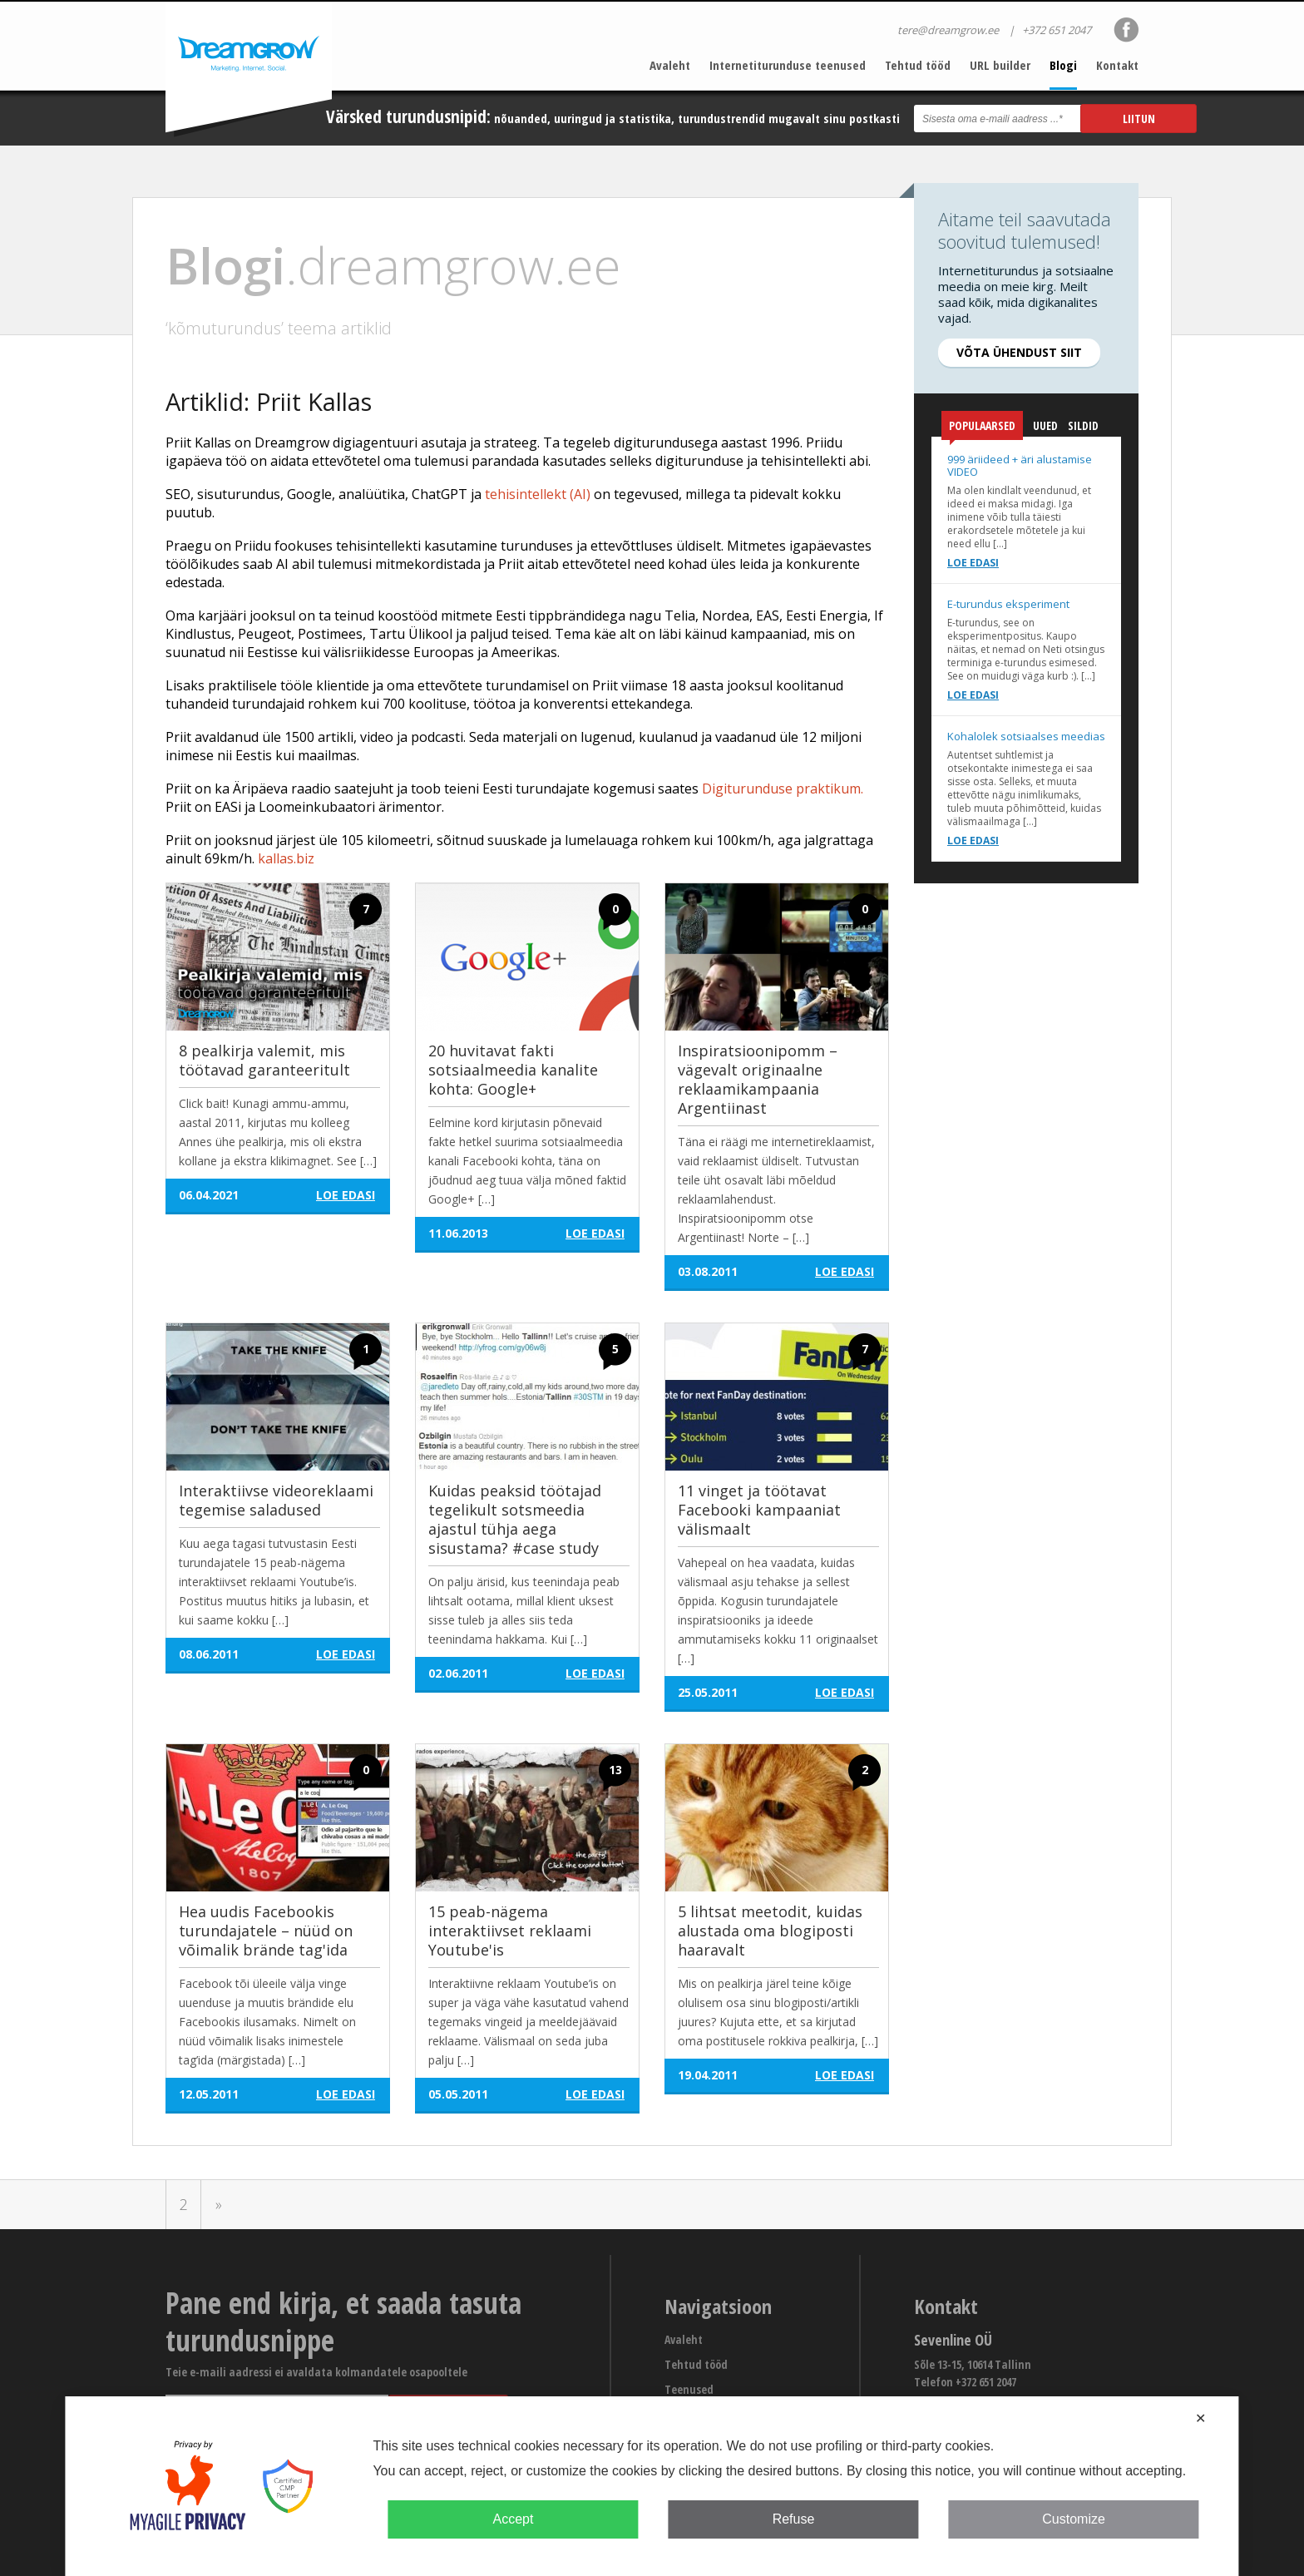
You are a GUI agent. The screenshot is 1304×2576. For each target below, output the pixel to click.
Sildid (1083, 425)
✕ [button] (1200, 2418)
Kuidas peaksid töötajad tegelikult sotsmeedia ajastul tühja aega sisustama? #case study (514, 1519)
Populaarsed (982, 429)
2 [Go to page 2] (184, 2204)
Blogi (1063, 65)
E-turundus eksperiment (1008, 603)
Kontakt (1117, 65)
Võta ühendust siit (1019, 352)
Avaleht (670, 65)
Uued (1045, 425)
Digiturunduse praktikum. (782, 788)
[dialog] (651, 2486)
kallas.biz (286, 858)
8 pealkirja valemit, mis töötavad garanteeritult (264, 1060)
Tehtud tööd (918, 65)
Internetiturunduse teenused (787, 65)
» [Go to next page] (218, 2204)
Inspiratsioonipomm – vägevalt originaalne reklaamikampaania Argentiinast (757, 1079)
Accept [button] (512, 2519)
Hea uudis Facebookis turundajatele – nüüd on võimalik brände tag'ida (266, 1930)
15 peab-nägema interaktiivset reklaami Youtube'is (509, 1930)
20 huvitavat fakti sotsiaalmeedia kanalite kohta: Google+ (513, 1070)
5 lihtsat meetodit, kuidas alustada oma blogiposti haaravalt (770, 1930)
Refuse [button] (794, 2519)
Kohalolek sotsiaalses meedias (1026, 736)
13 (615, 1769)
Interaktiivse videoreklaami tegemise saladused (276, 1500)
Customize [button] (1073, 2519)
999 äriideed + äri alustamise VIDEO (1019, 465)
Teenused (689, 2389)
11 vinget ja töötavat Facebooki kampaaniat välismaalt (759, 1510)
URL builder (1000, 65)
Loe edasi (973, 563)
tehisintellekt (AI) (537, 494)
